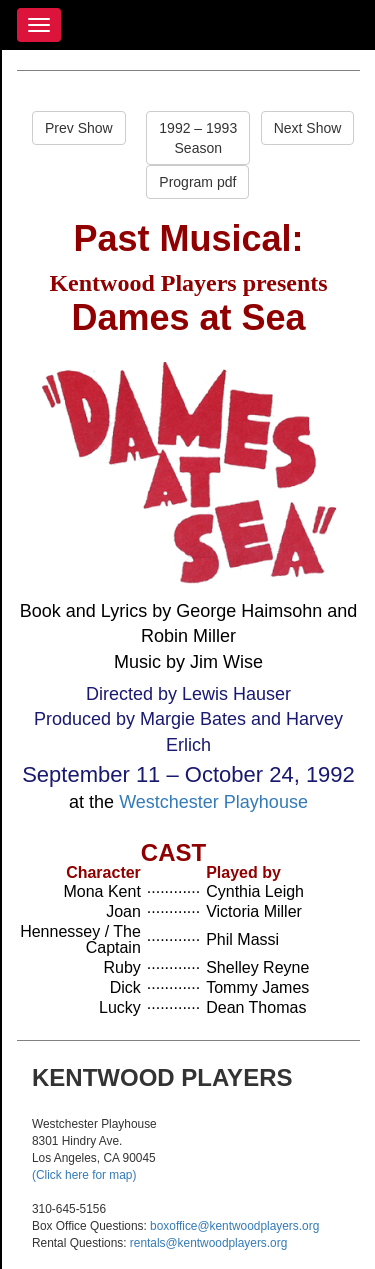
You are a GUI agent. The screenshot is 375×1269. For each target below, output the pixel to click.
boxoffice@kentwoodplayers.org (234, 1226)
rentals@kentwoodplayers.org (208, 1243)
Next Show (308, 128)
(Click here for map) (84, 1175)
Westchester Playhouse (213, 802)
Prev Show (79, 128)
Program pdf (197, 182)
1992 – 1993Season (198, 138)
